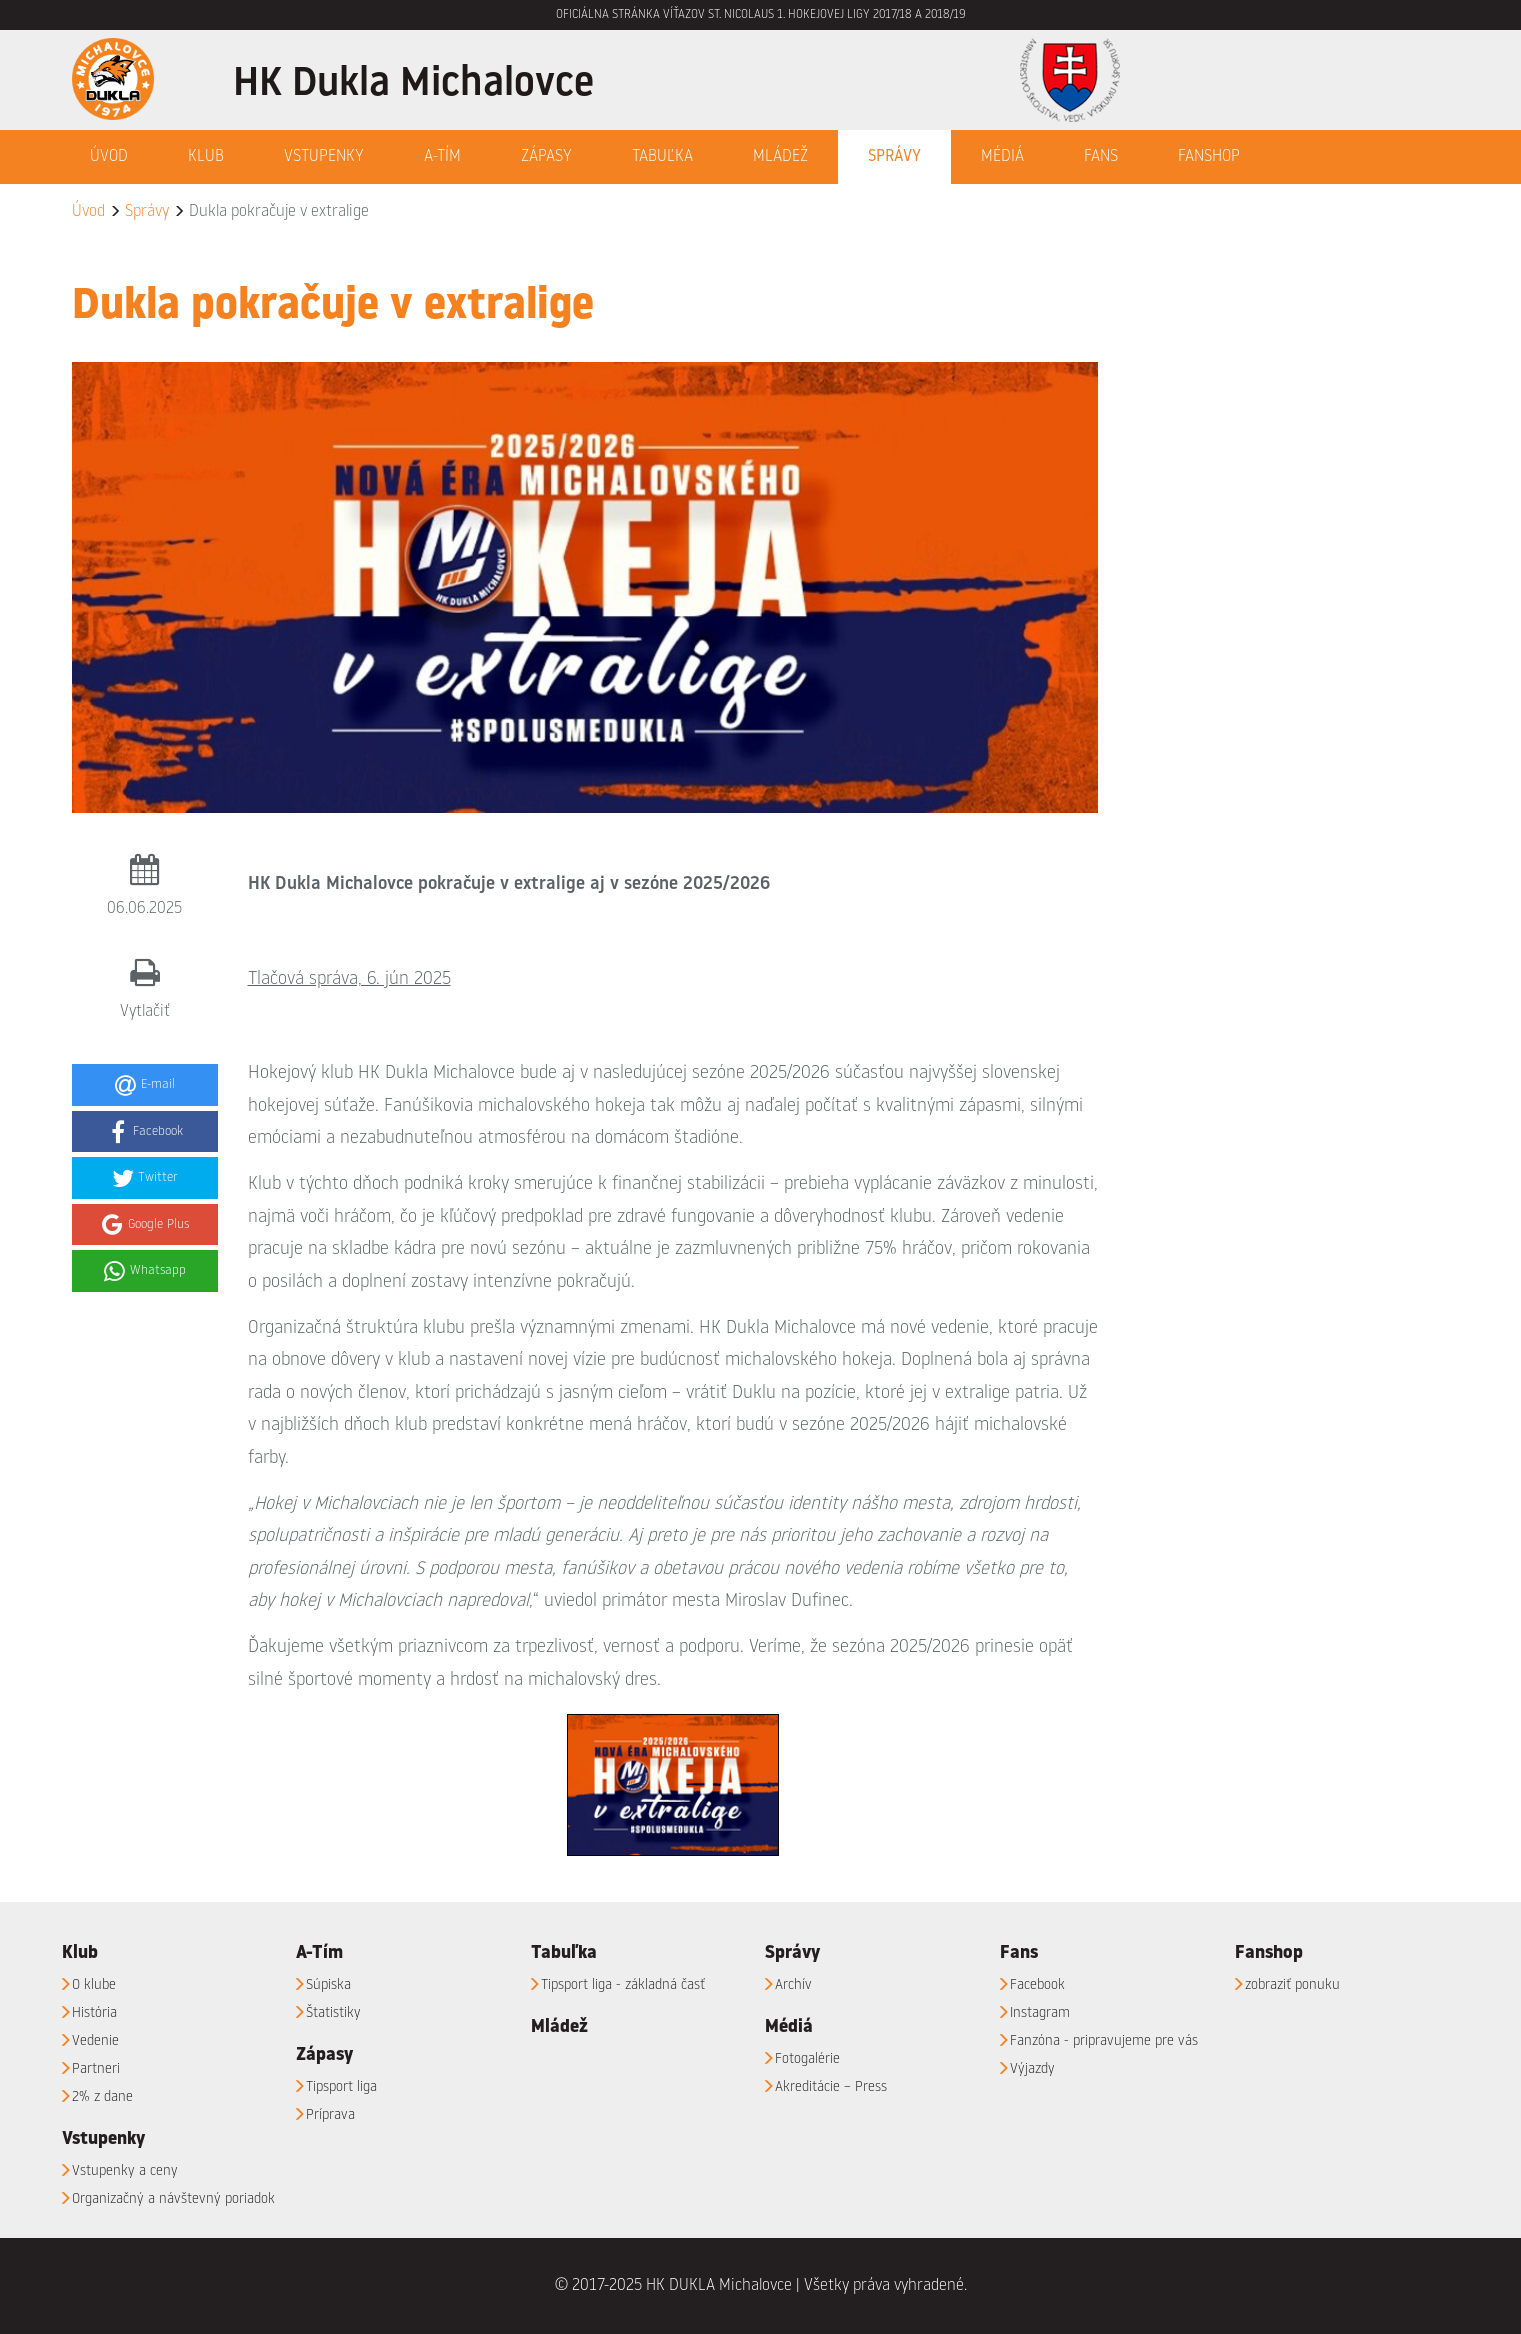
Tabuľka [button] (662, 157)
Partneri (96, 2069)
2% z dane (102, 2097)
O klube (94, 1985)
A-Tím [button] (442, 157)
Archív (793, 1985)
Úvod (109, 157)
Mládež (780, 157)
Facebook (1037, 1985)
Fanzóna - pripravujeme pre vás (1104, 2041)
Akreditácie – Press (831, 2087)
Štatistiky (333, 2013)
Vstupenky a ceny (125, 2171)
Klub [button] (206, 157)
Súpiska (328, 1985)
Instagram (1040, 2013)
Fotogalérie (807, 2059)
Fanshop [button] (1209, 157)
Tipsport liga (341, 2087)
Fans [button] (1101, 157)
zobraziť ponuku (1292, 1985)
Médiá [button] (1002, 157)
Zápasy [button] (546, 157)
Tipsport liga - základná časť (623, 1985)
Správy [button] (894, 157)
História (94, 2013)
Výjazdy (1032, 2069)
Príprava (330, 2115)
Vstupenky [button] (324, 157)
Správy (147, 212)
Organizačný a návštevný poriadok (173, 2199)
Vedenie (95, 2041)
